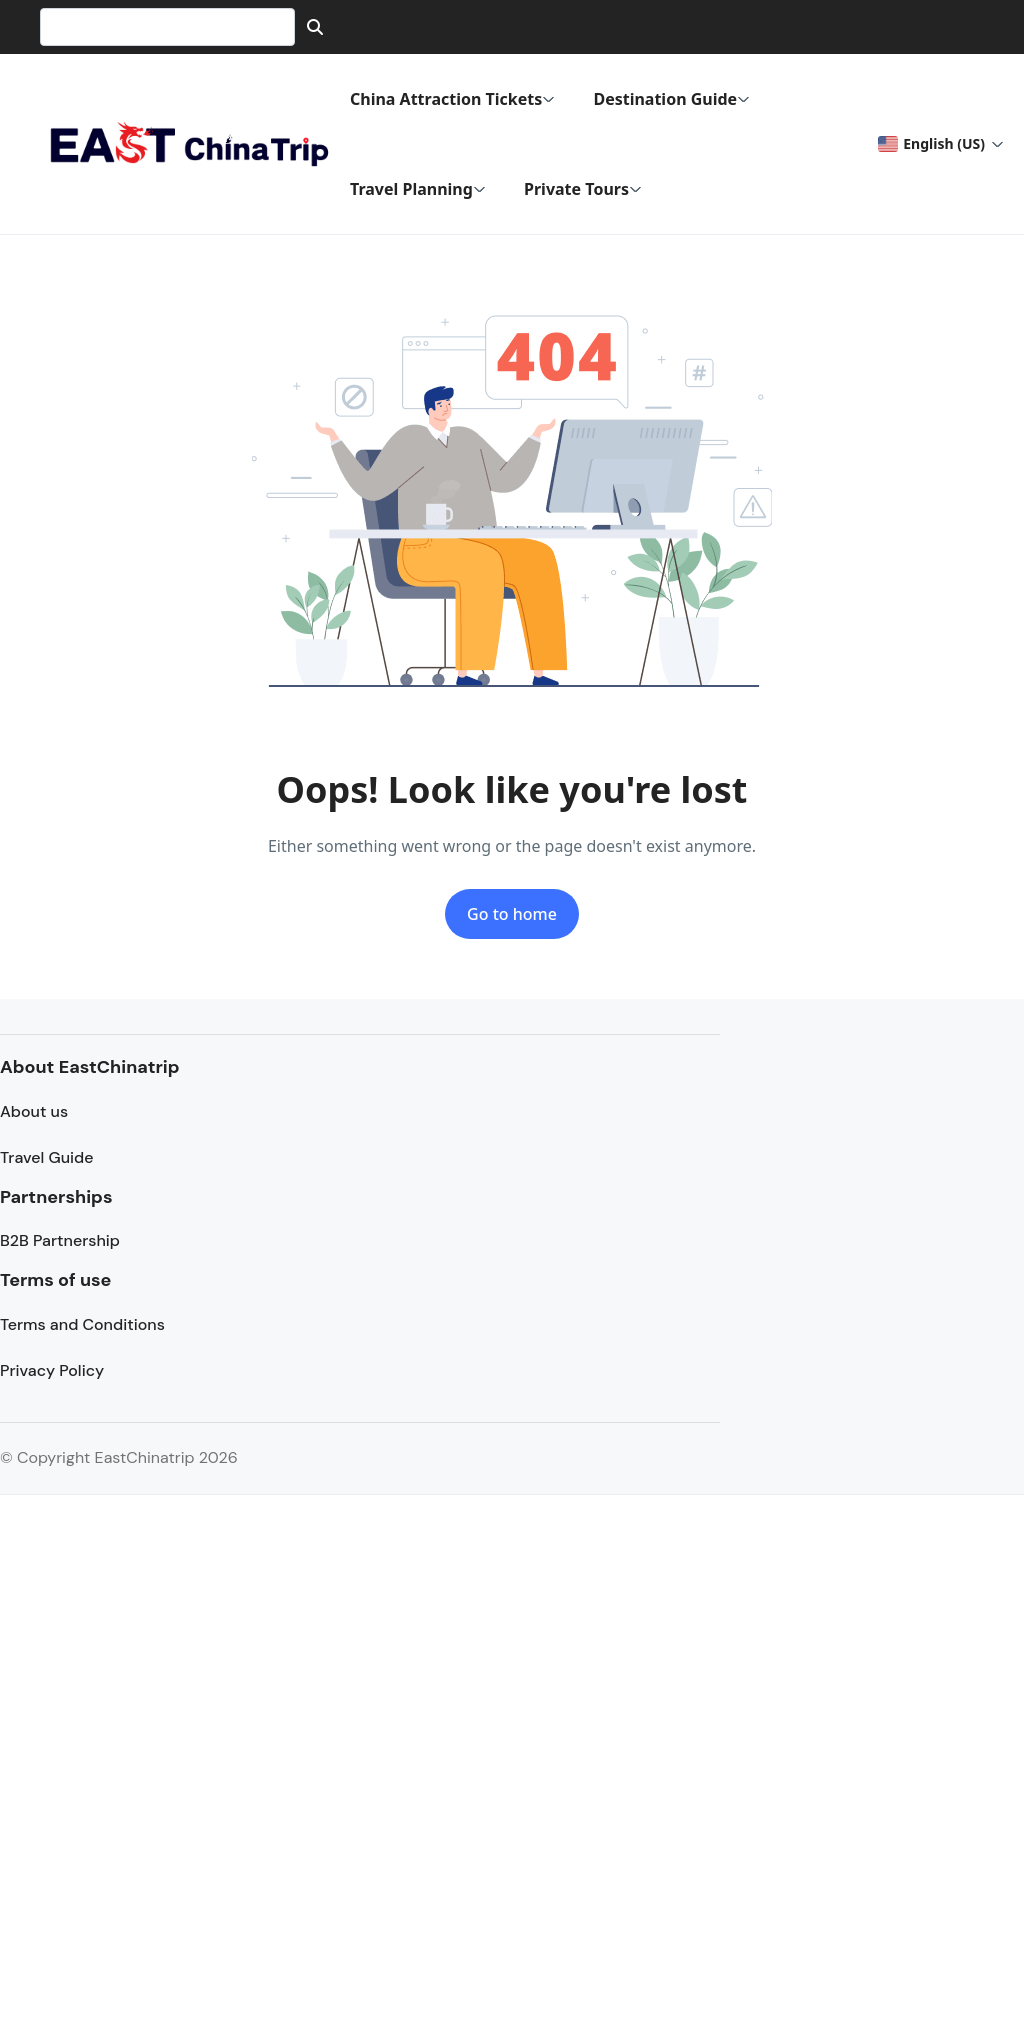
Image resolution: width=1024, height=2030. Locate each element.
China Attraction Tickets (452, 99)
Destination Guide (671, 99)
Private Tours (583, 189)
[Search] (315, 27)
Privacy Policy (52, 1370)
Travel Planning (418, 189)
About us (34, 1111)
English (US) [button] (931, 143)
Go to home (512, 914)
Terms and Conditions (82, 1324)
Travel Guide (46, 1157)
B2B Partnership (60, 1240)
